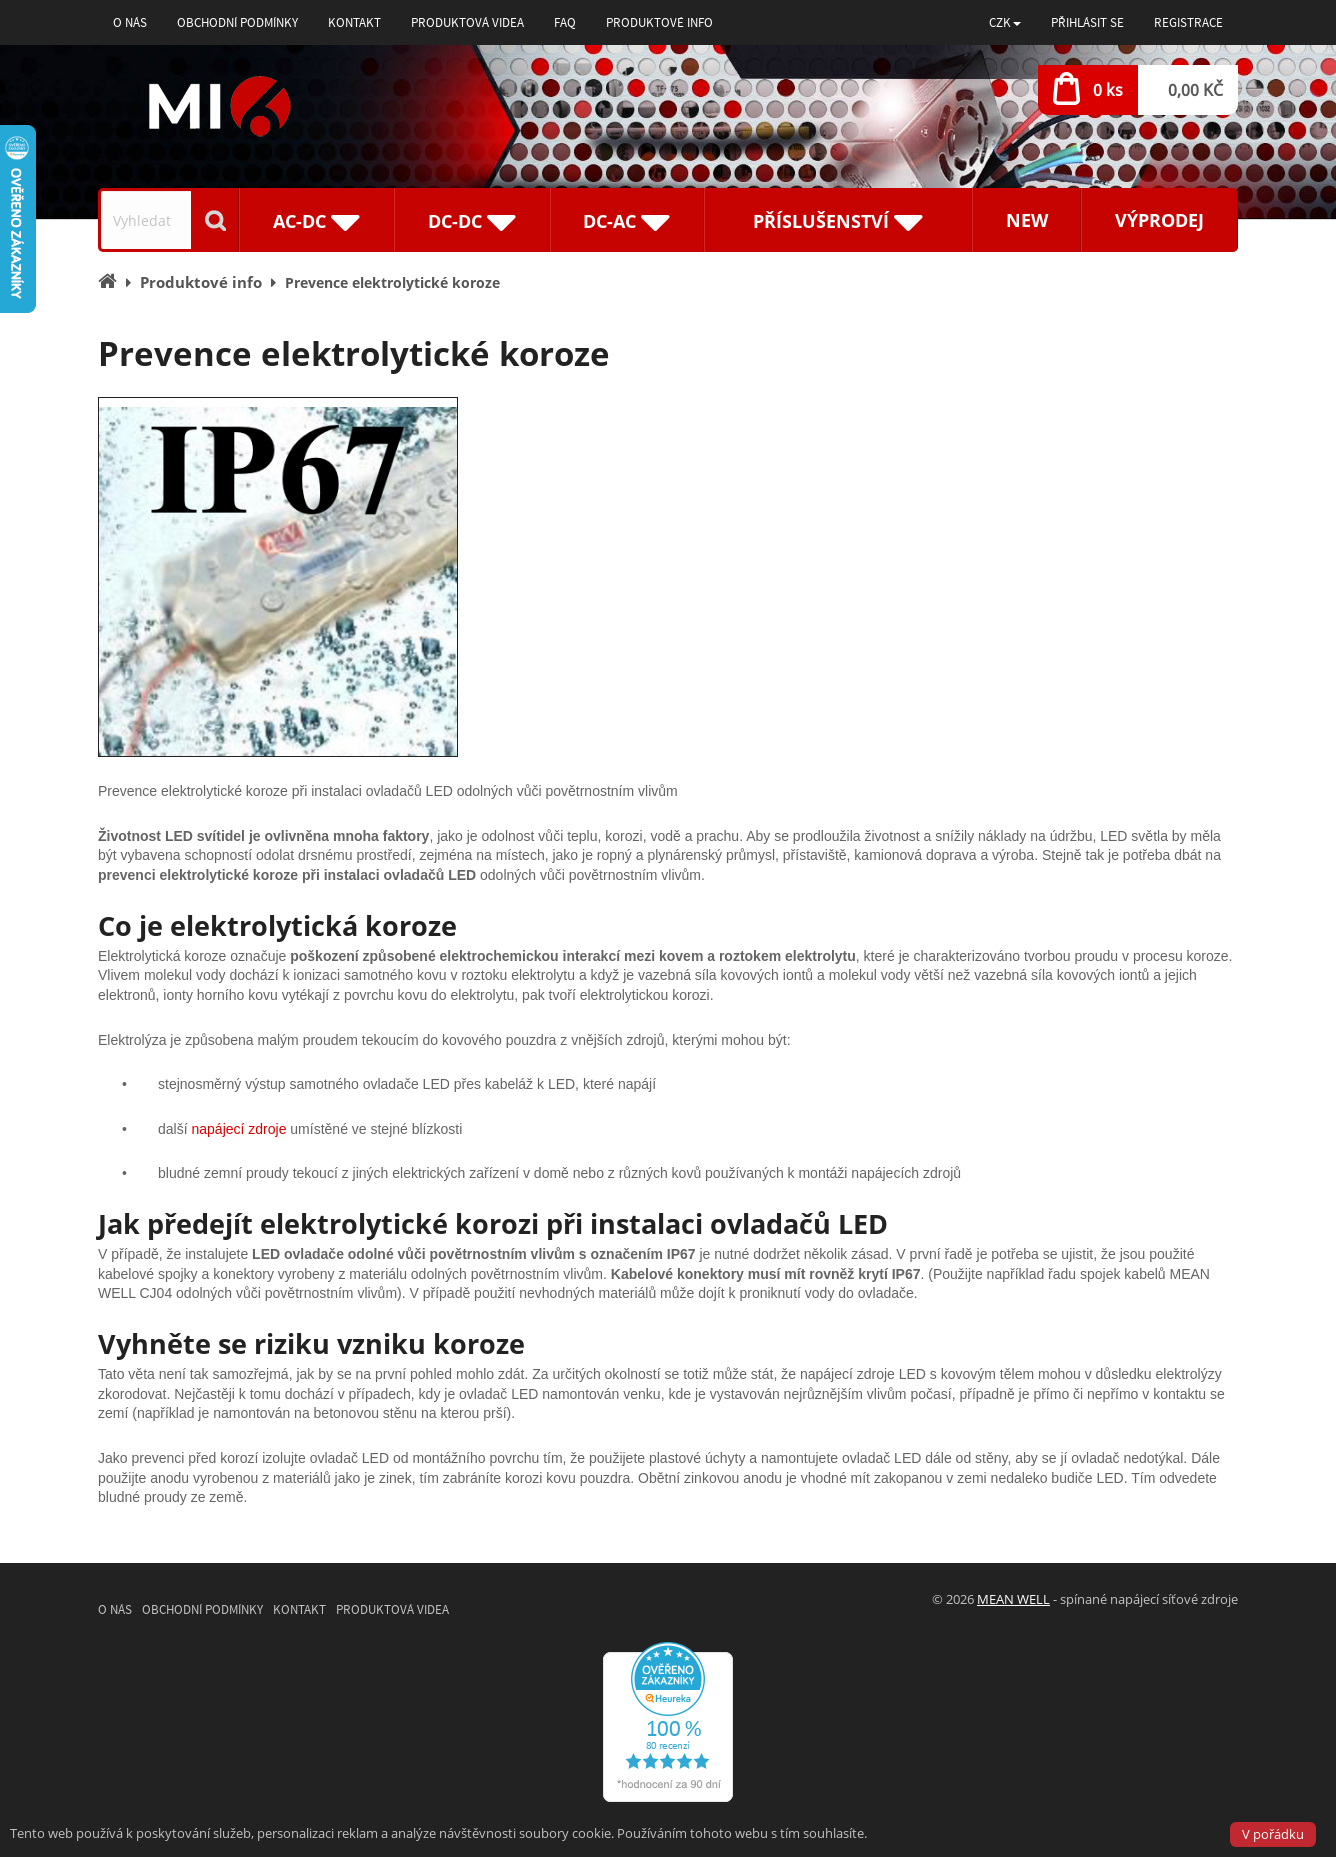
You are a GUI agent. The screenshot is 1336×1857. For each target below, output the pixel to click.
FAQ (565, 22)
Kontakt (354, 22)
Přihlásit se (1087, 22)
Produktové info (659, 22)
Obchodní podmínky (237, 22)
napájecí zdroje (238, 1129)
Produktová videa (467, 22)
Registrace (1188, 22)
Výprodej (1159, 220)
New (1027, 220)
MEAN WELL (1013, 1599)
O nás (130, 22)
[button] (1005, 22)
